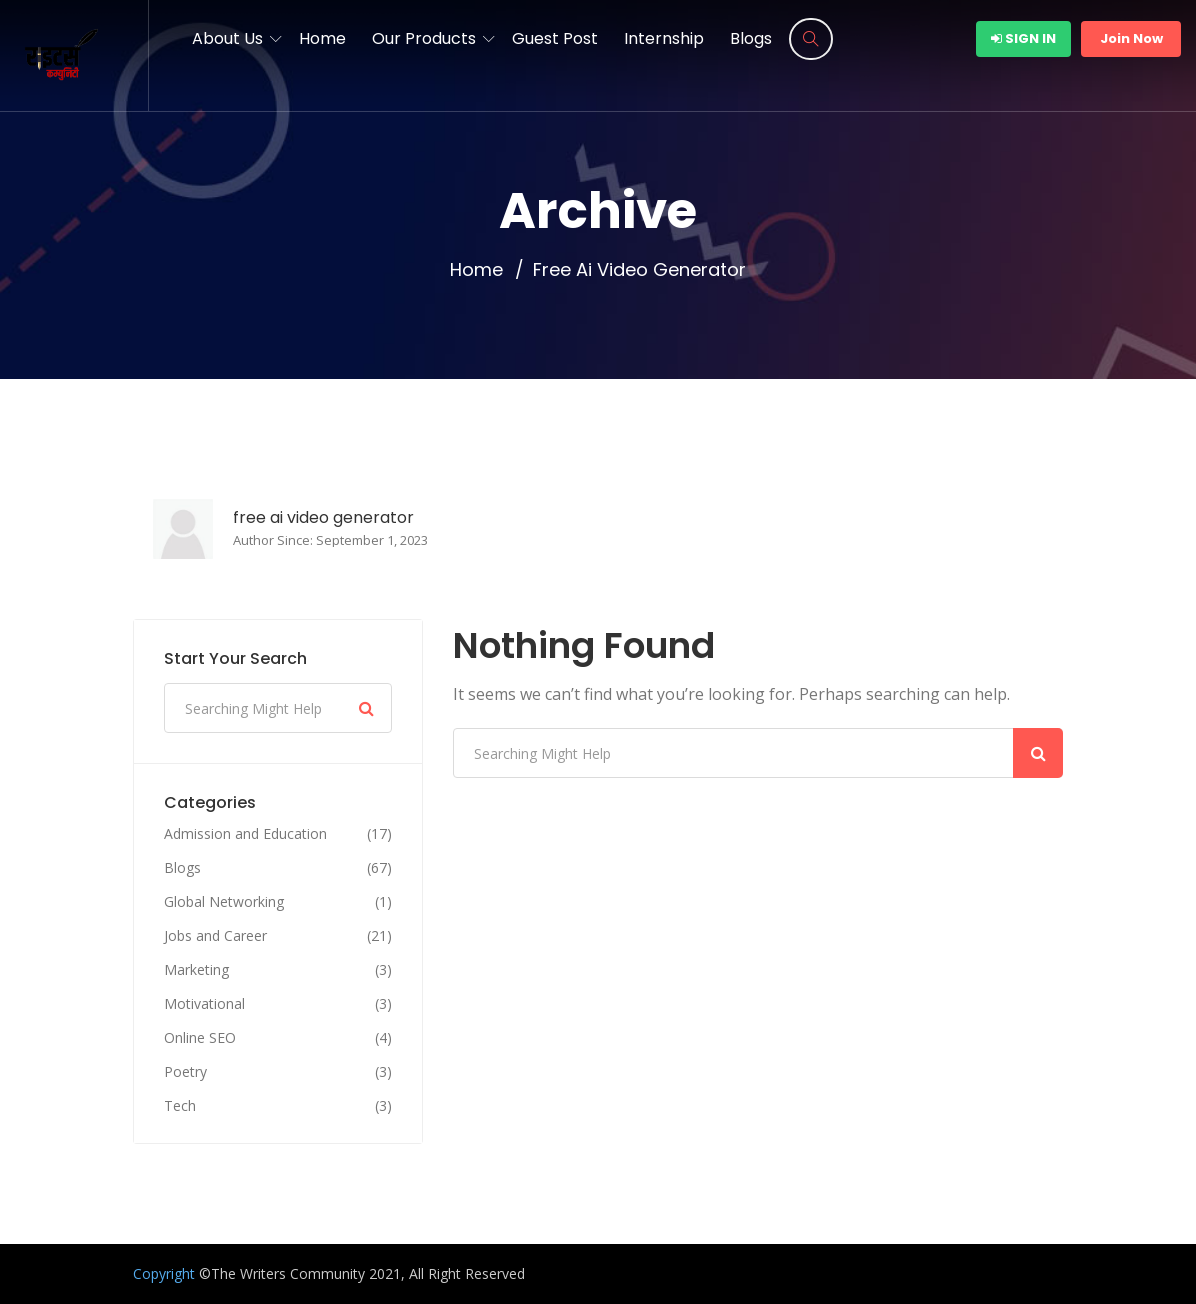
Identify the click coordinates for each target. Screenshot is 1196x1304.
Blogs (751, 38)
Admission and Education (245, 834)
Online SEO (200, 1038)
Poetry (185, 1072)
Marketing (196, 970)
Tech (180, 1106)
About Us (227, 38)
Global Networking (224, 902)
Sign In (1023, 38)
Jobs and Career (215, 936)
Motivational (204, 1004)
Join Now (1131, 38)
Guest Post (555, 38)
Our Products (424, 38)
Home (322, 38)
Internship (664, 38)
